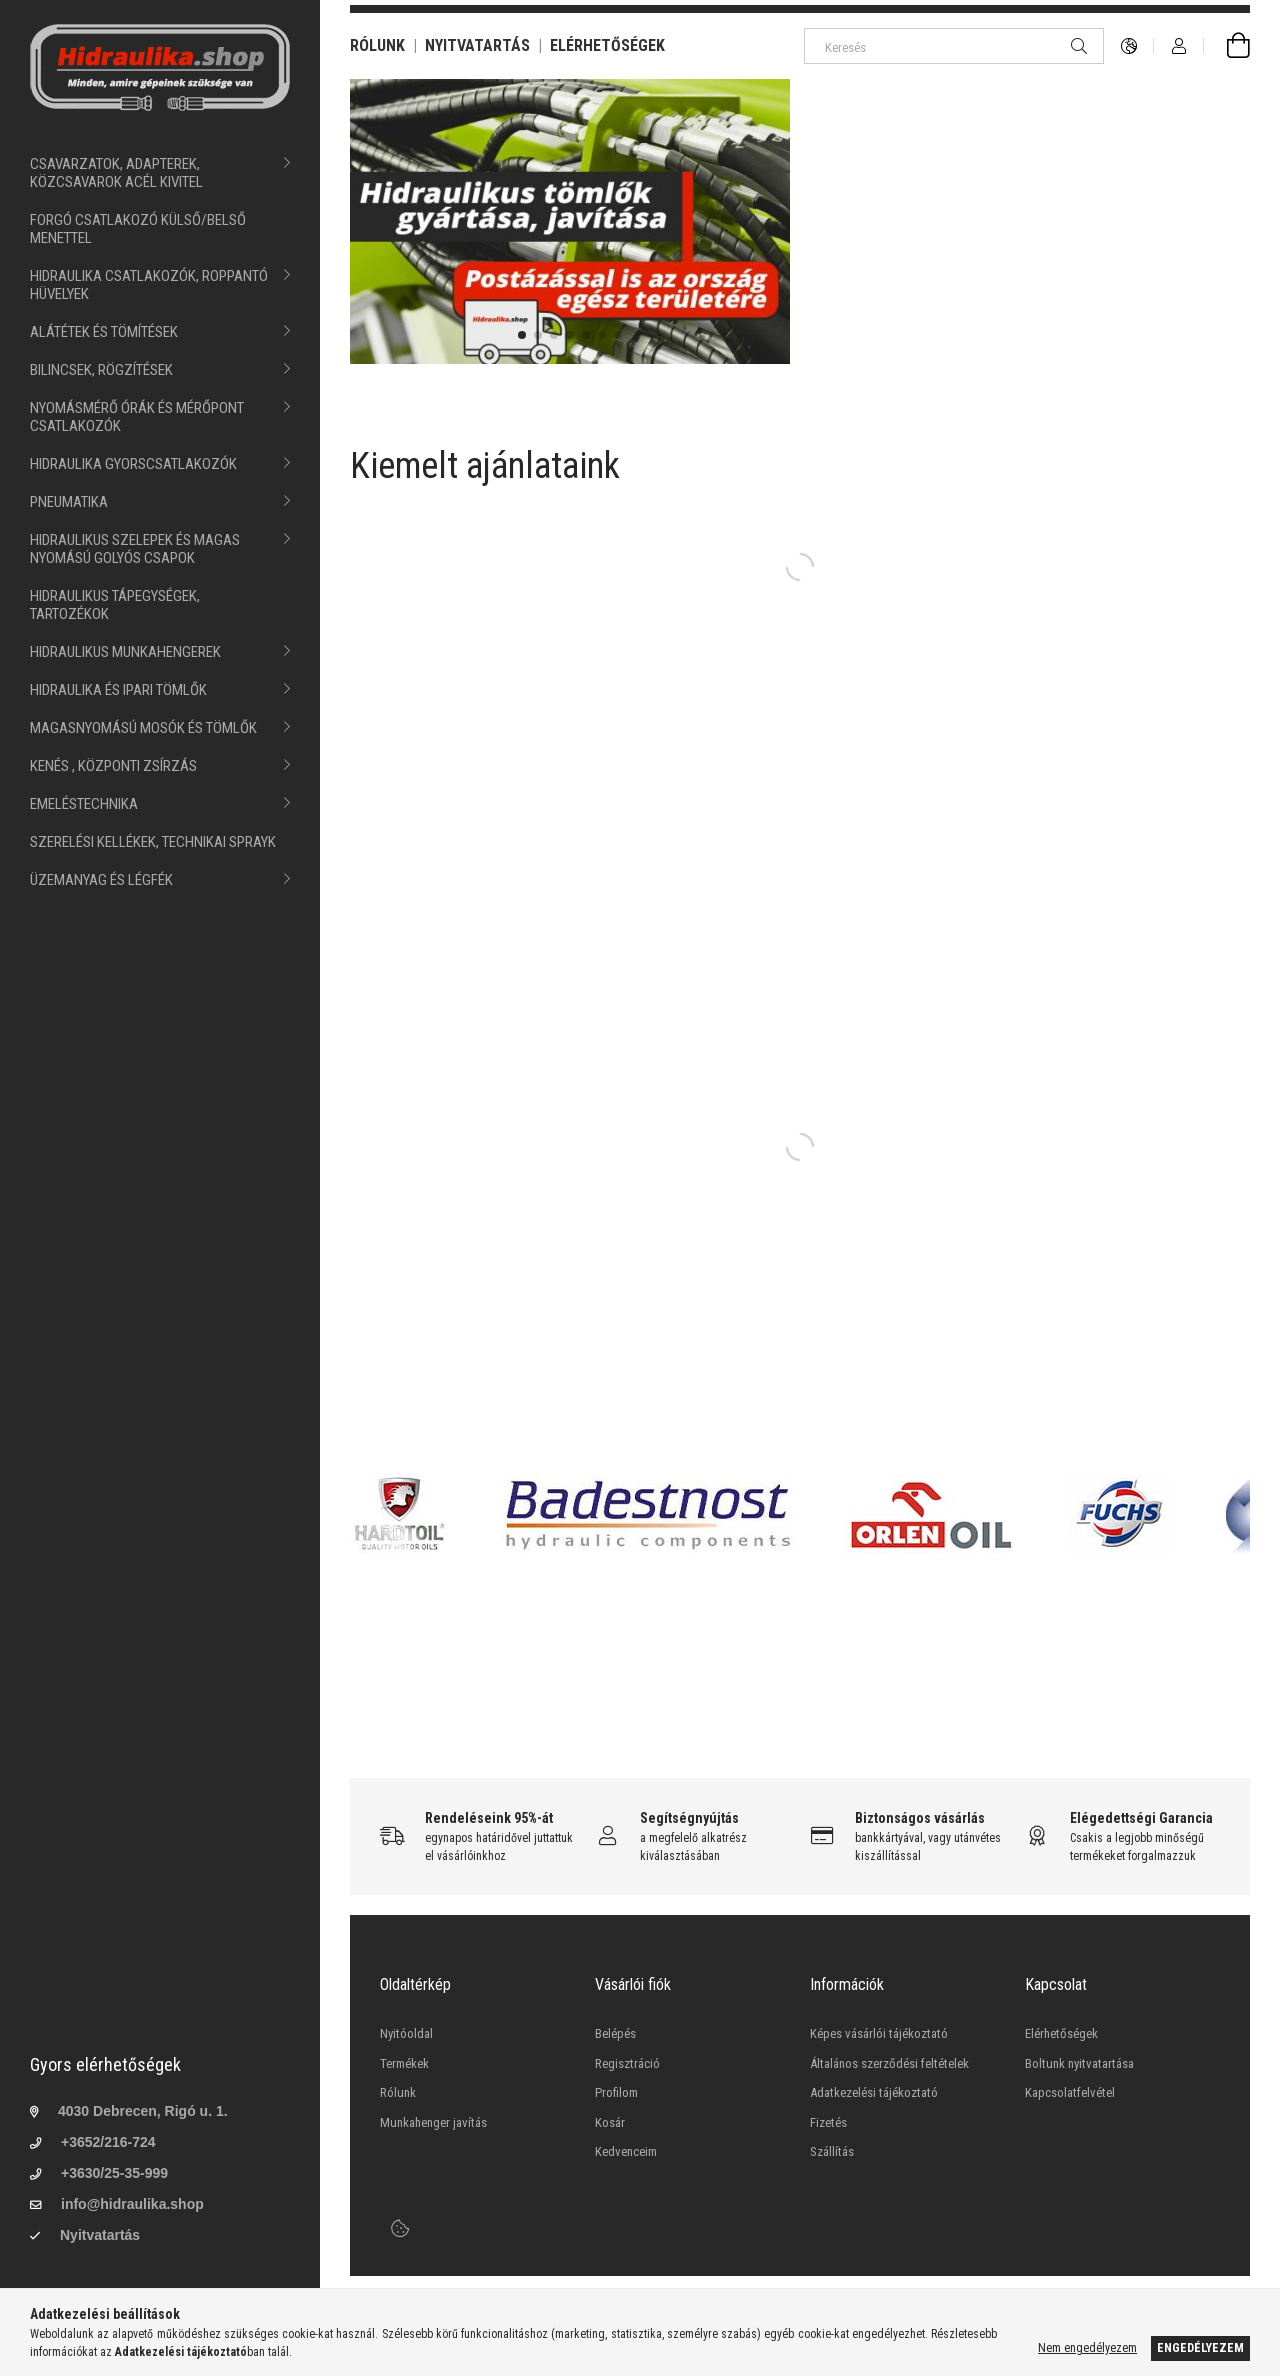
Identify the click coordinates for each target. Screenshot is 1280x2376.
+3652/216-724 (108, 2142)
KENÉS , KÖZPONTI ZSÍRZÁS (113, 766)
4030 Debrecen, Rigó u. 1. (143, 2111)
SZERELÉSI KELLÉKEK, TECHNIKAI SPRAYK (153, 842)
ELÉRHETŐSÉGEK (607, 45)
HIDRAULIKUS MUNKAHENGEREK (125, 652)
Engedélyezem (1200, 2348)
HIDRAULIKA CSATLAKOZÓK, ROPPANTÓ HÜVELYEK (149, 285)
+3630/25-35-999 (114, 2173)
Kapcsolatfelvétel (1070, 2092)
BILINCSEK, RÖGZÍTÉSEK (101, 370)
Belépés (615, 2033)
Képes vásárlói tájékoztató (879, 2033)
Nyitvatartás (100, 2235)
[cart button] (1227, 46)
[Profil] (1179, 46)
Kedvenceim (626, 2151)
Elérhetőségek (1061, 2033)
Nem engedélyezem (1087, 2348)
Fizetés (828, 2122)
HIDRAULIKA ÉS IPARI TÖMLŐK (118, 690)
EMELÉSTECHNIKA (84, 804)
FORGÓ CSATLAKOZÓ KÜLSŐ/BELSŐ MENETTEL (138, 229)
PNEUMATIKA (69, 502)
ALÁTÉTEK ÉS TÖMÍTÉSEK (104, 332)
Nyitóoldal (406, 2033)
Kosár (610, 2122)
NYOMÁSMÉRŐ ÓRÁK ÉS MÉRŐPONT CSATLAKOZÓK (137, 417)
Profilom (616, 2092)
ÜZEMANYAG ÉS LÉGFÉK (101, 880)
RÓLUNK (377, 45)
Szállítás (832, 2151)
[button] (522, 335)
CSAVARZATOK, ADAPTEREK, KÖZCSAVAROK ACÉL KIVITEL (116, 173)
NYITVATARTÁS (477, 45)
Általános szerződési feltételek (889, 2063)
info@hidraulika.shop (132, 2204)
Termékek (404, 2063)
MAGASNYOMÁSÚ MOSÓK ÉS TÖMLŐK (143, 728)
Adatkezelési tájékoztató (874, 2092)
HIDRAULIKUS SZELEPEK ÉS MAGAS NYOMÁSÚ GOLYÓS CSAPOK (135, 549)
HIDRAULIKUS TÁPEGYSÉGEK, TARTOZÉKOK (115, 605)
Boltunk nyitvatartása (1079, 2063)
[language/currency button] (1129, 46)
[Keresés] (954, 46)
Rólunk (398, 2092)
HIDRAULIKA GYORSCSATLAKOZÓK (133, 464)
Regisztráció (627, 2063)
